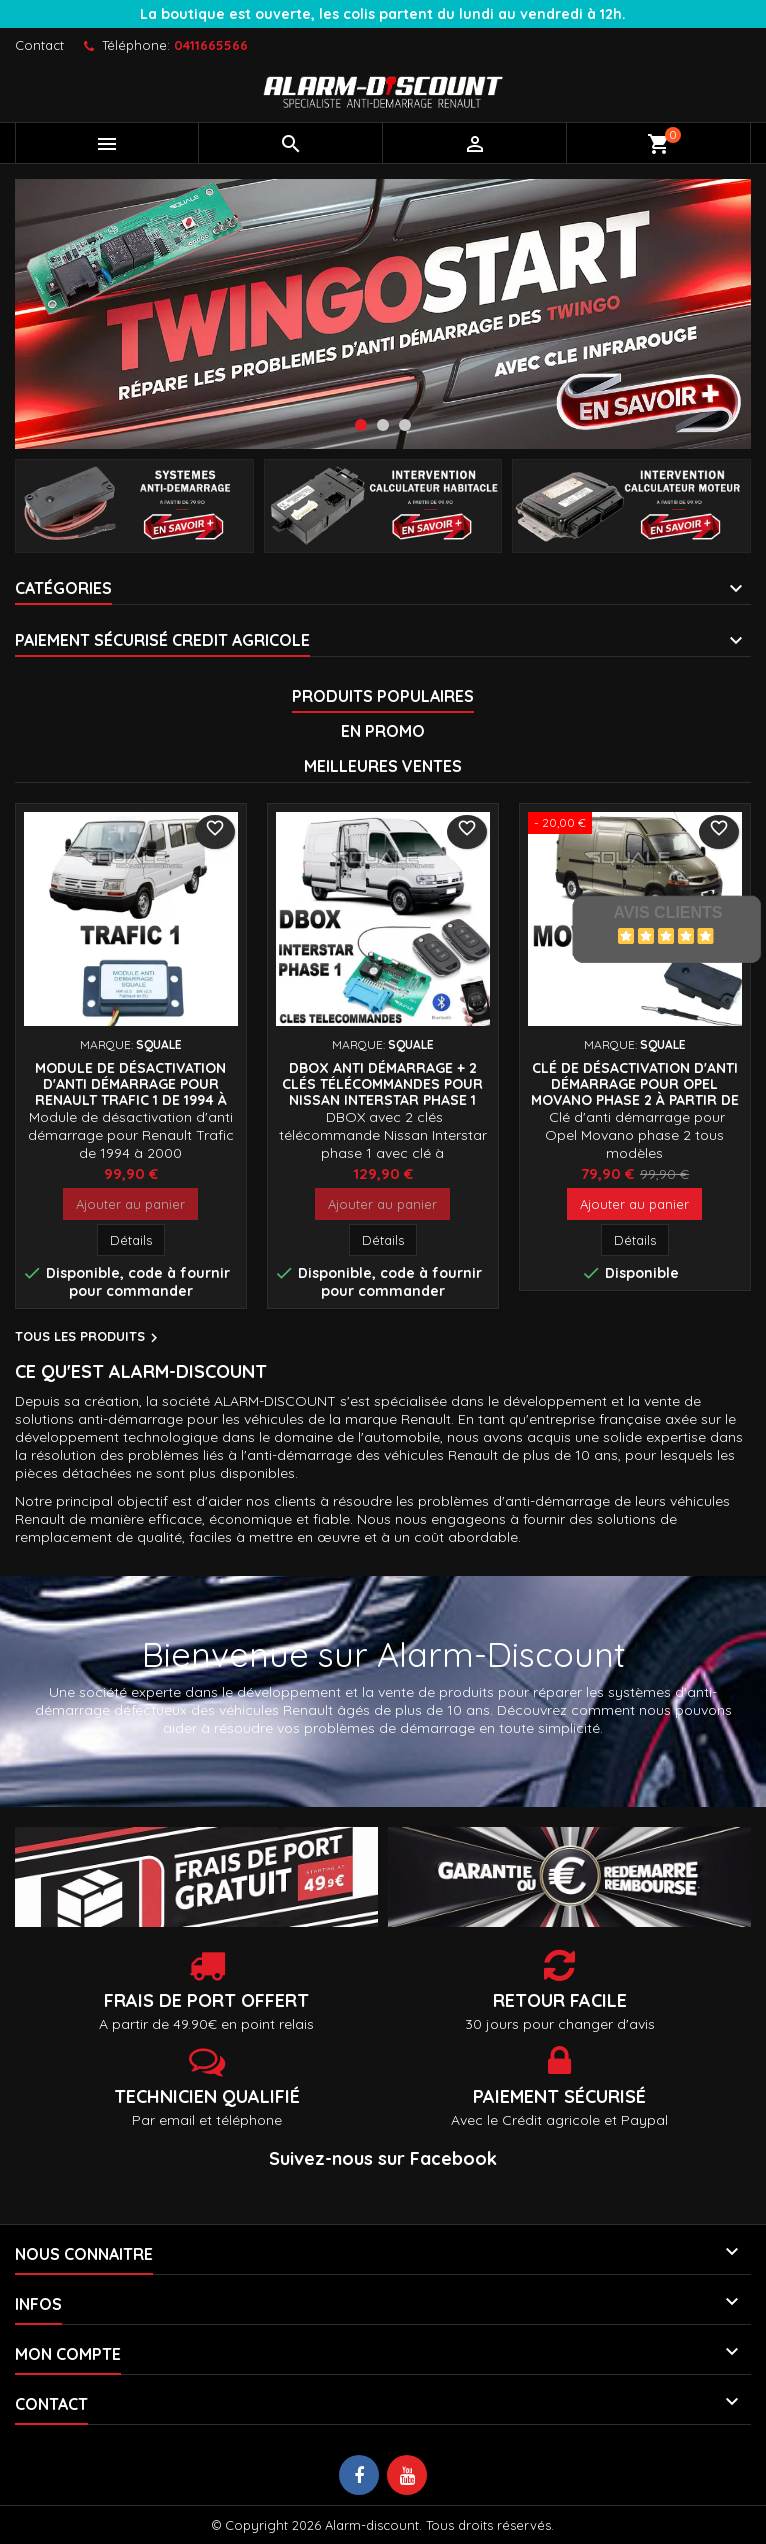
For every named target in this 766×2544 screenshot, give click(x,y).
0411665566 (211, 45)
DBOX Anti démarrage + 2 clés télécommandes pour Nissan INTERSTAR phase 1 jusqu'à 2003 (382, 1092)
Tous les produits (89, 1338)
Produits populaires (383, 696)
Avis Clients (667, 912)
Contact (39, 45)
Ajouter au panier (130, 1204)
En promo (383, 731)
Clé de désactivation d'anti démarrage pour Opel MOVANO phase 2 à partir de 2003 (635, 1092)
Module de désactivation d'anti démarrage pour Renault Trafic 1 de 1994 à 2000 (131, 1092)
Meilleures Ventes (383, 766)
